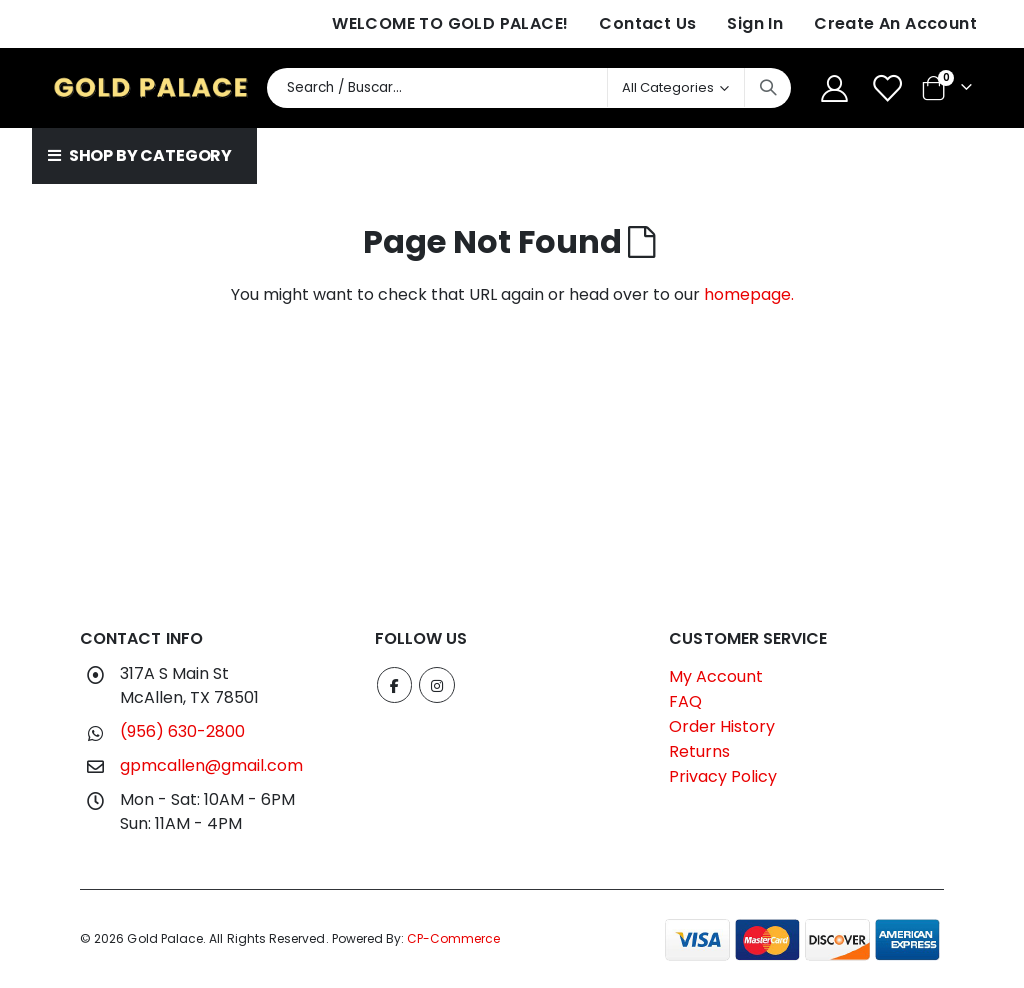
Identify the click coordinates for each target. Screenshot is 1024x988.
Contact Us (647, 23)
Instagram (438, 685)
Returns (699, 751)
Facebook (395, 685)
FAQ (685, 701)
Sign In (755, 23)
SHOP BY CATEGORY (140, 155)
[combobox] (529, 88)
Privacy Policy (723, 776)
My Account (716, 676)
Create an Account (895, 23)
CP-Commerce (453, 938)
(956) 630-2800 (182, 731)
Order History (722, 726)
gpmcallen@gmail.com (211, 765)
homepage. (749, 294)
